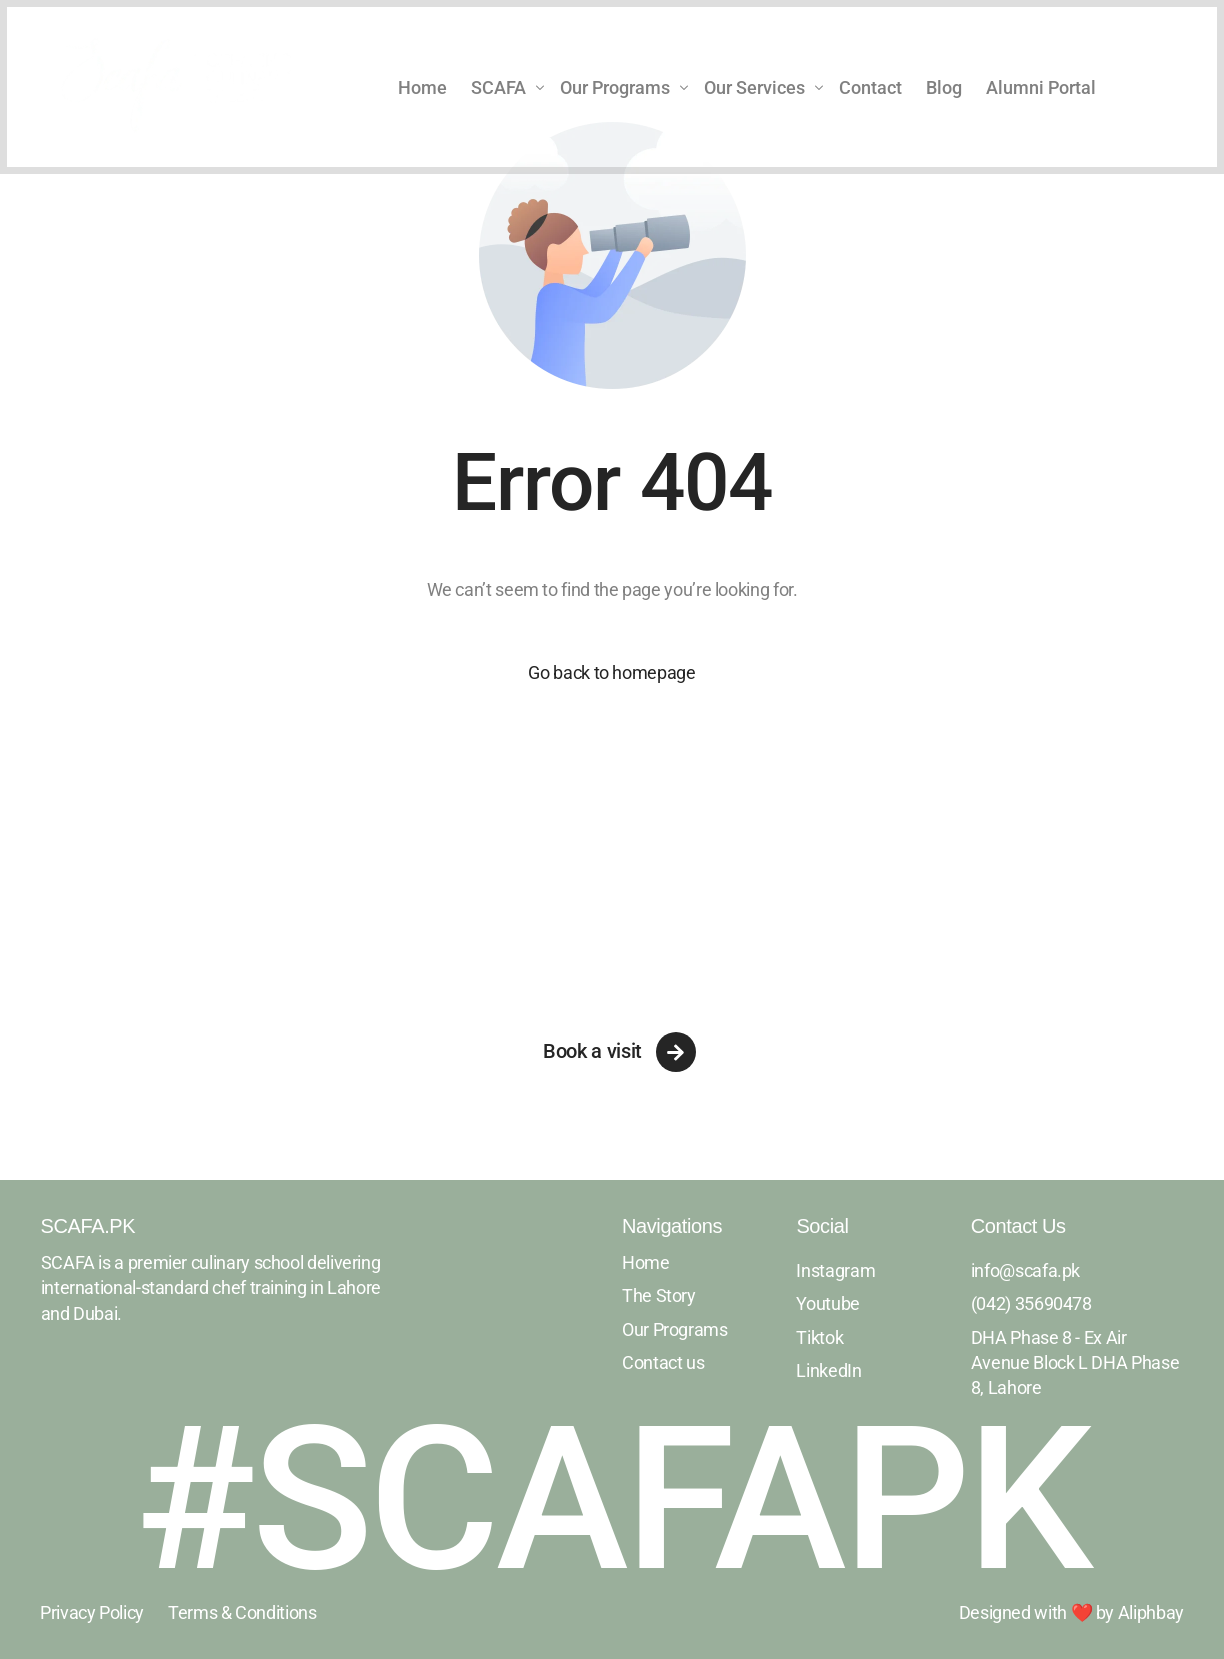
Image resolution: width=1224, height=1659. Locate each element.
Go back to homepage (611, 672)
